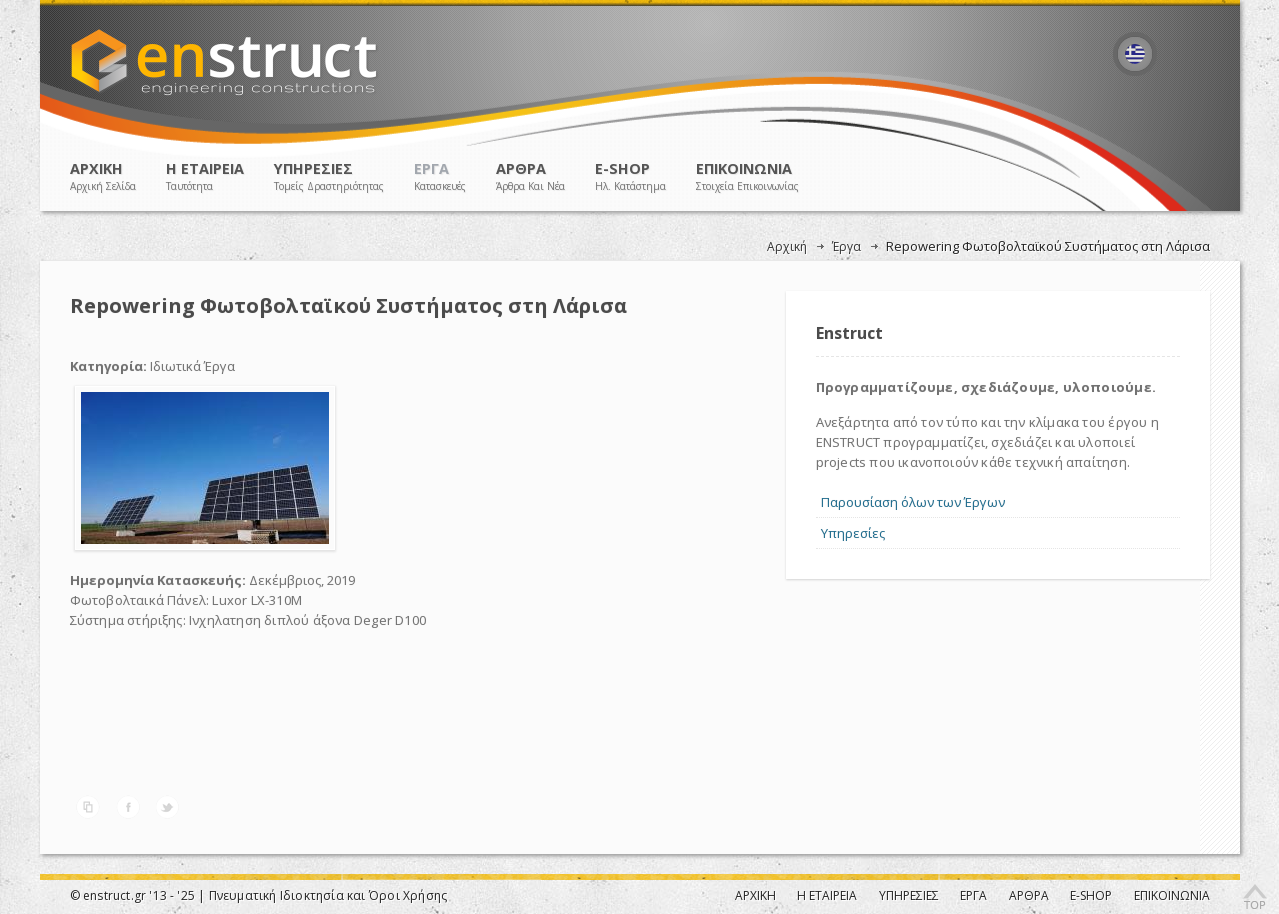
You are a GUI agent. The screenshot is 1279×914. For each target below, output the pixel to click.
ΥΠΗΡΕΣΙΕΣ (329, 176)
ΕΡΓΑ (440, 176)
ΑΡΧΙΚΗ (103, 176)
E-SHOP (630, 176)
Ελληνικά (1135, 54)
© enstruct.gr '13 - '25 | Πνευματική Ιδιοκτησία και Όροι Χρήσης (259, 895)
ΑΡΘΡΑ (530, 176)
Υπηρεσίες (853, 533)
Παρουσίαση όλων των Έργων (913, 502)
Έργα (846, 246)
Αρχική (787, 246)
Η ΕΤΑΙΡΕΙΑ (205, 176)
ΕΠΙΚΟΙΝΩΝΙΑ (747, 176)
